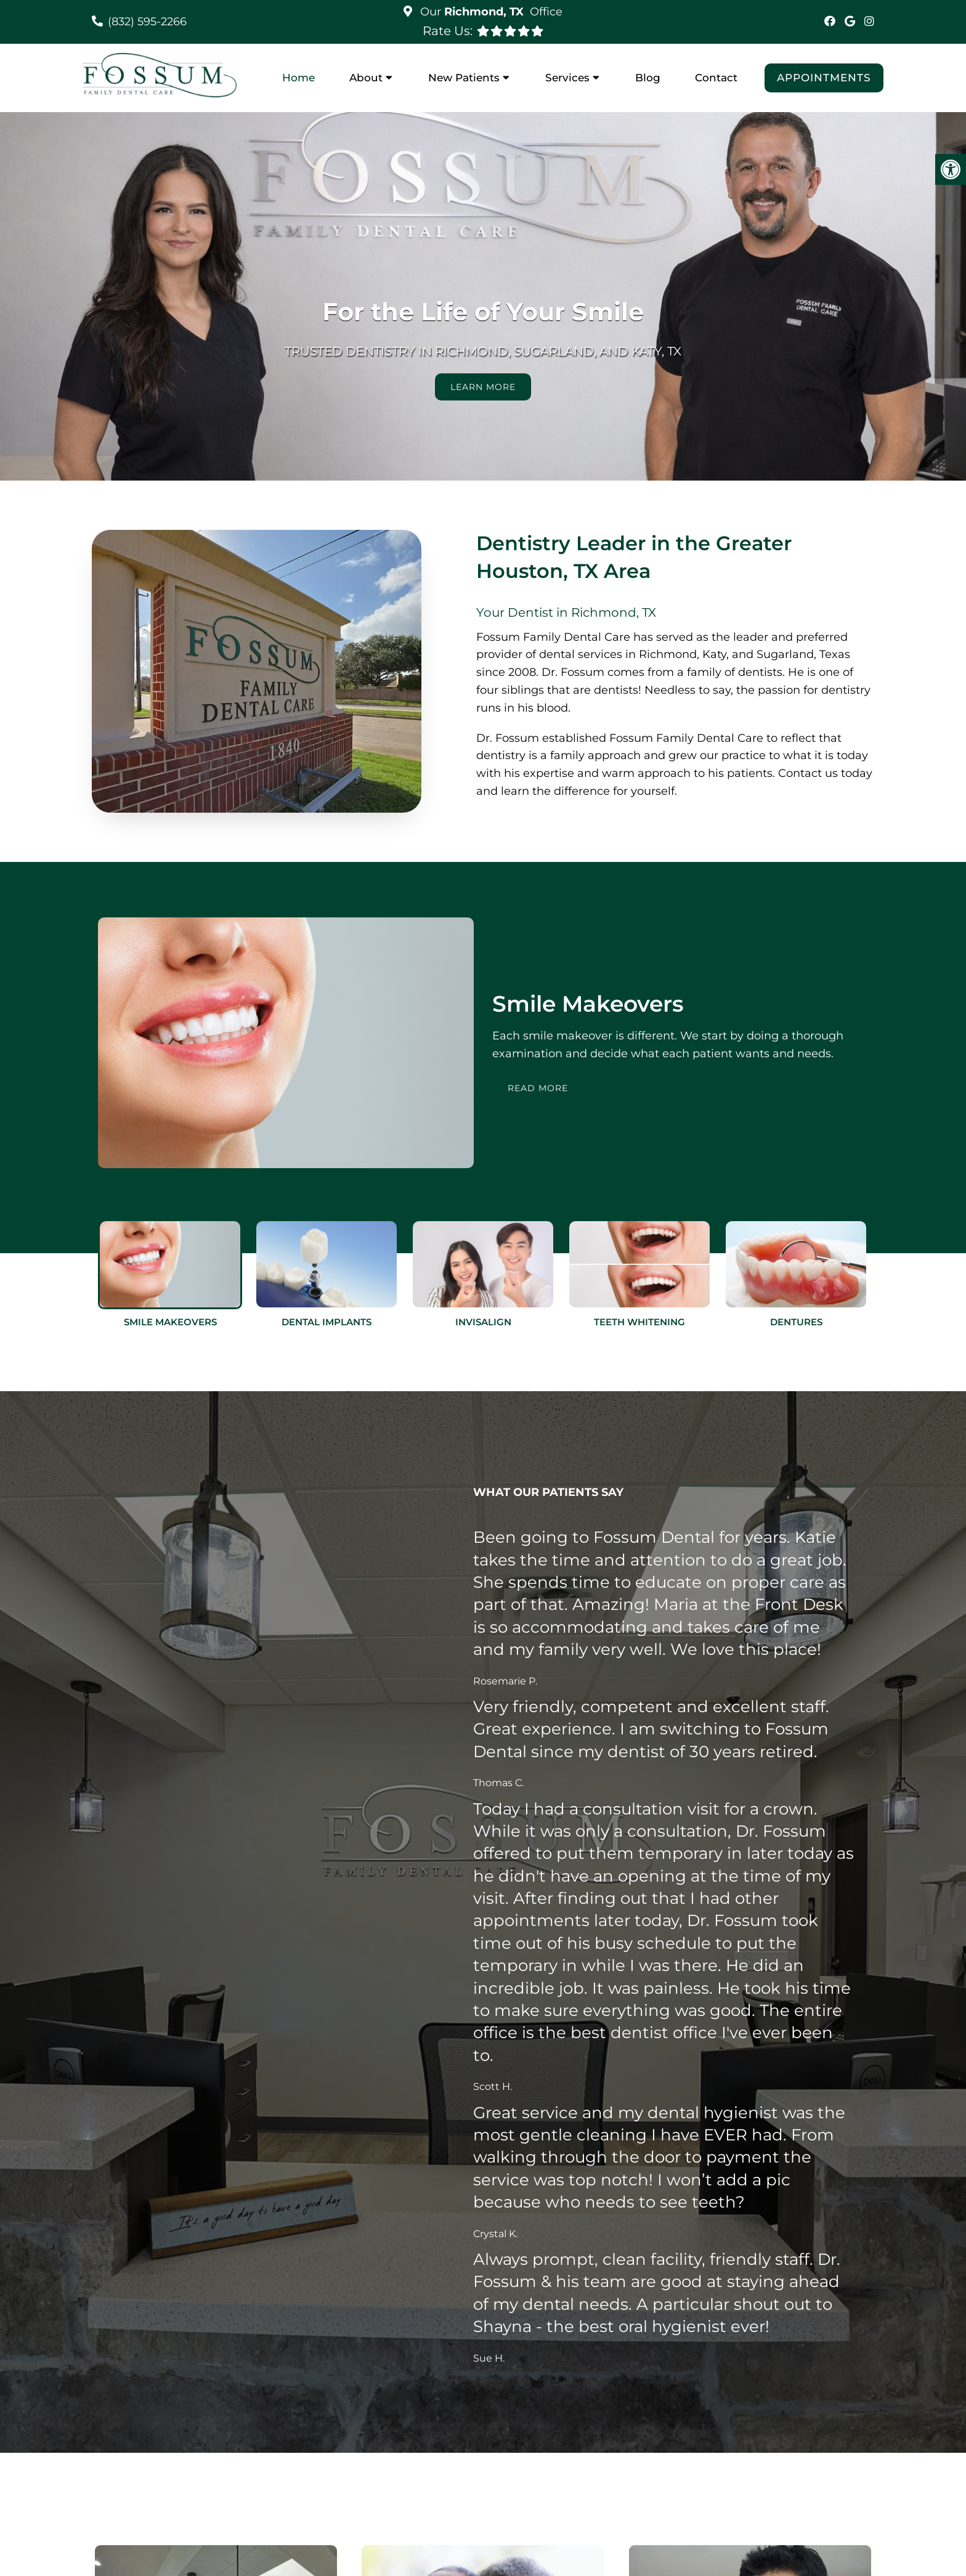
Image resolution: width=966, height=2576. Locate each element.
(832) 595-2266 (147, 21)
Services (567, 77)
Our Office (489, 11)
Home (298, 77)
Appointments (824, 77)
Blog (647, 77)
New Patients (464, 77)
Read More (538, 1088)
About (366, 77)
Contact (716, 77)
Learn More (483, 386)
